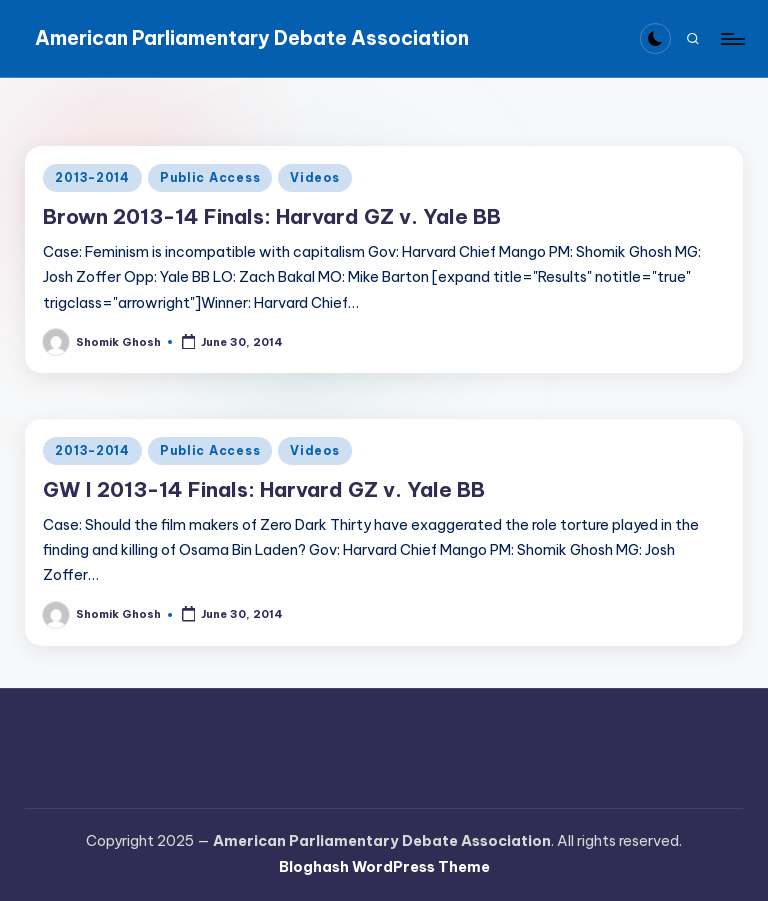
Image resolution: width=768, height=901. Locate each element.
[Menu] (731, 39)
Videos (314, 177)
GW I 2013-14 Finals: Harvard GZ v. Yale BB (264, 489)
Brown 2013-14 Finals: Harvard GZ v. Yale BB (272, 216)
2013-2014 (92, 177)
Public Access (210, 177)
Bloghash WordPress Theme (384, 867)
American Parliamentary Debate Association (252, 38)
